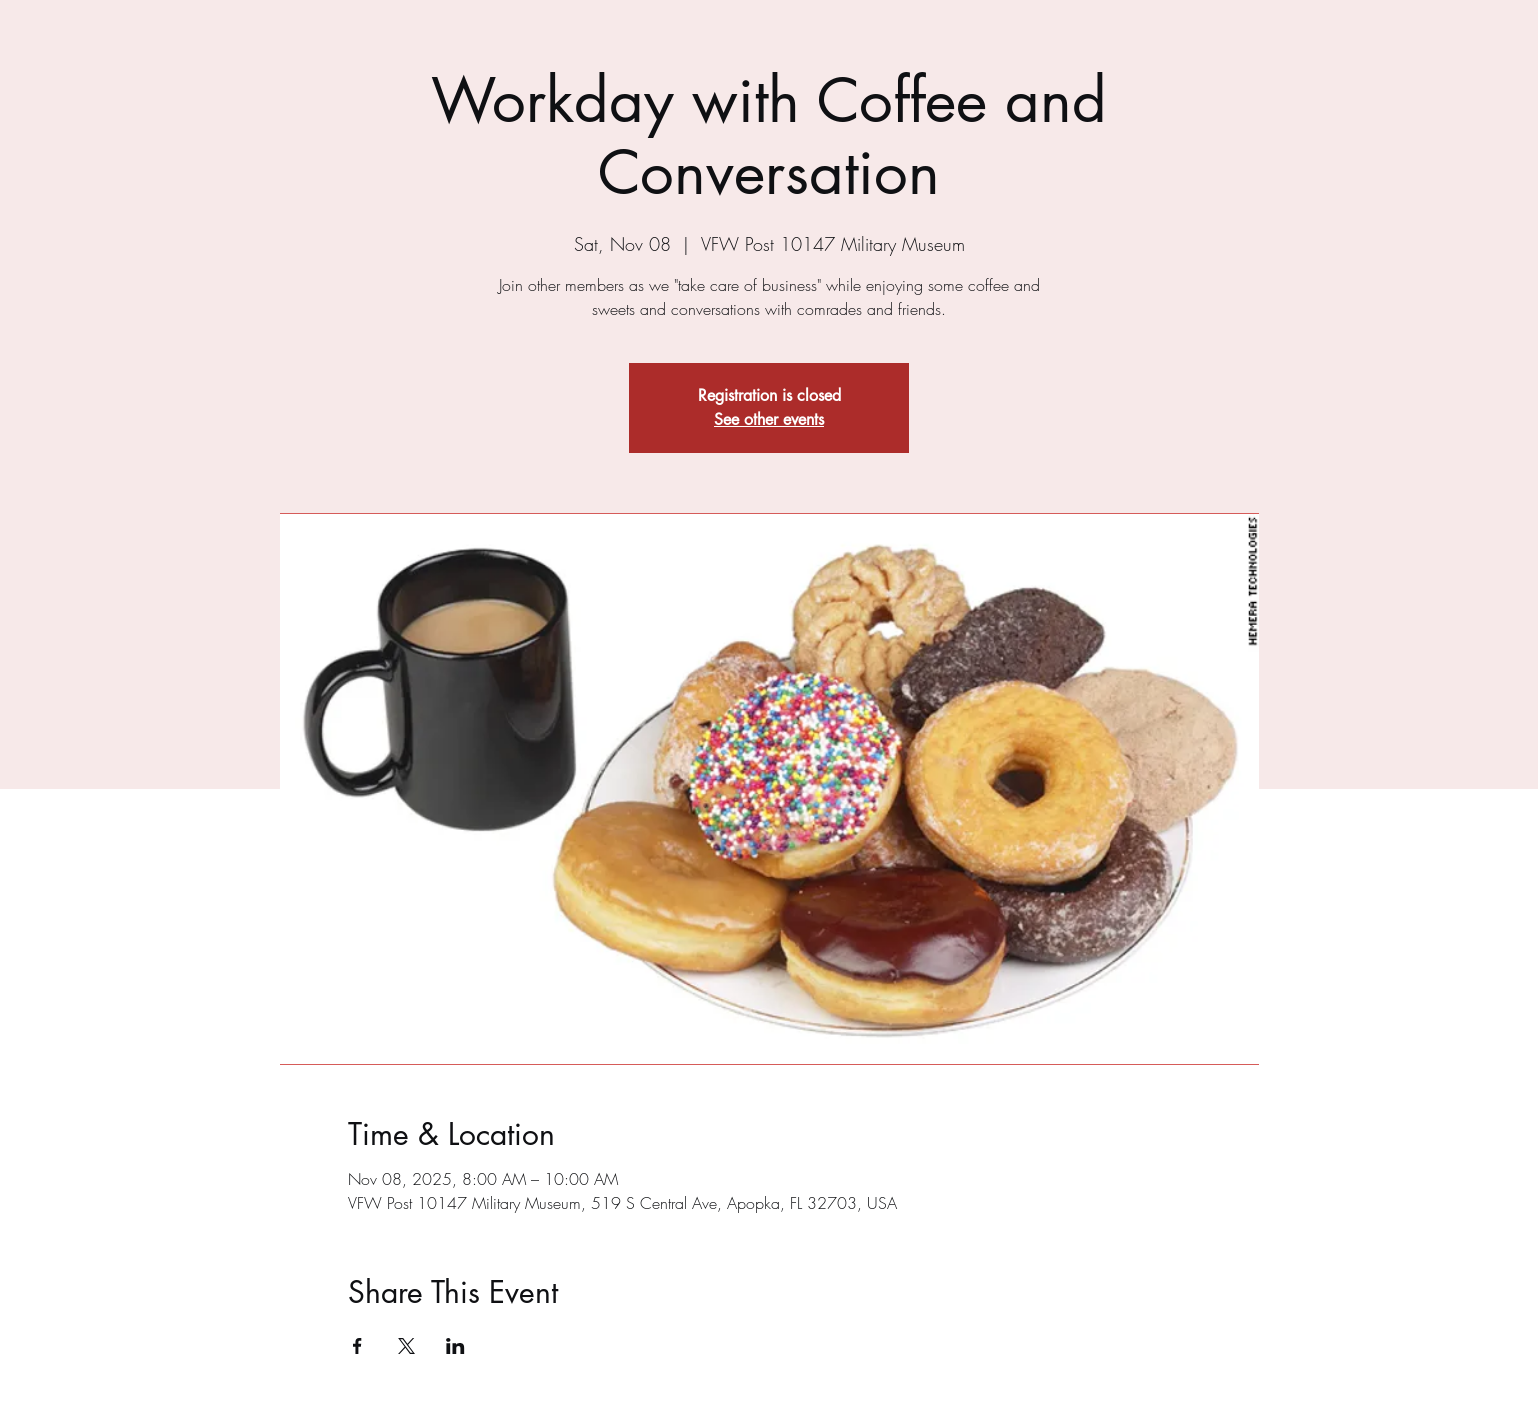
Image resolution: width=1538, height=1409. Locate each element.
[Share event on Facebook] (357, 1346)
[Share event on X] (406, 1346)
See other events (769, 419)
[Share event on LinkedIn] (455, 1346)
